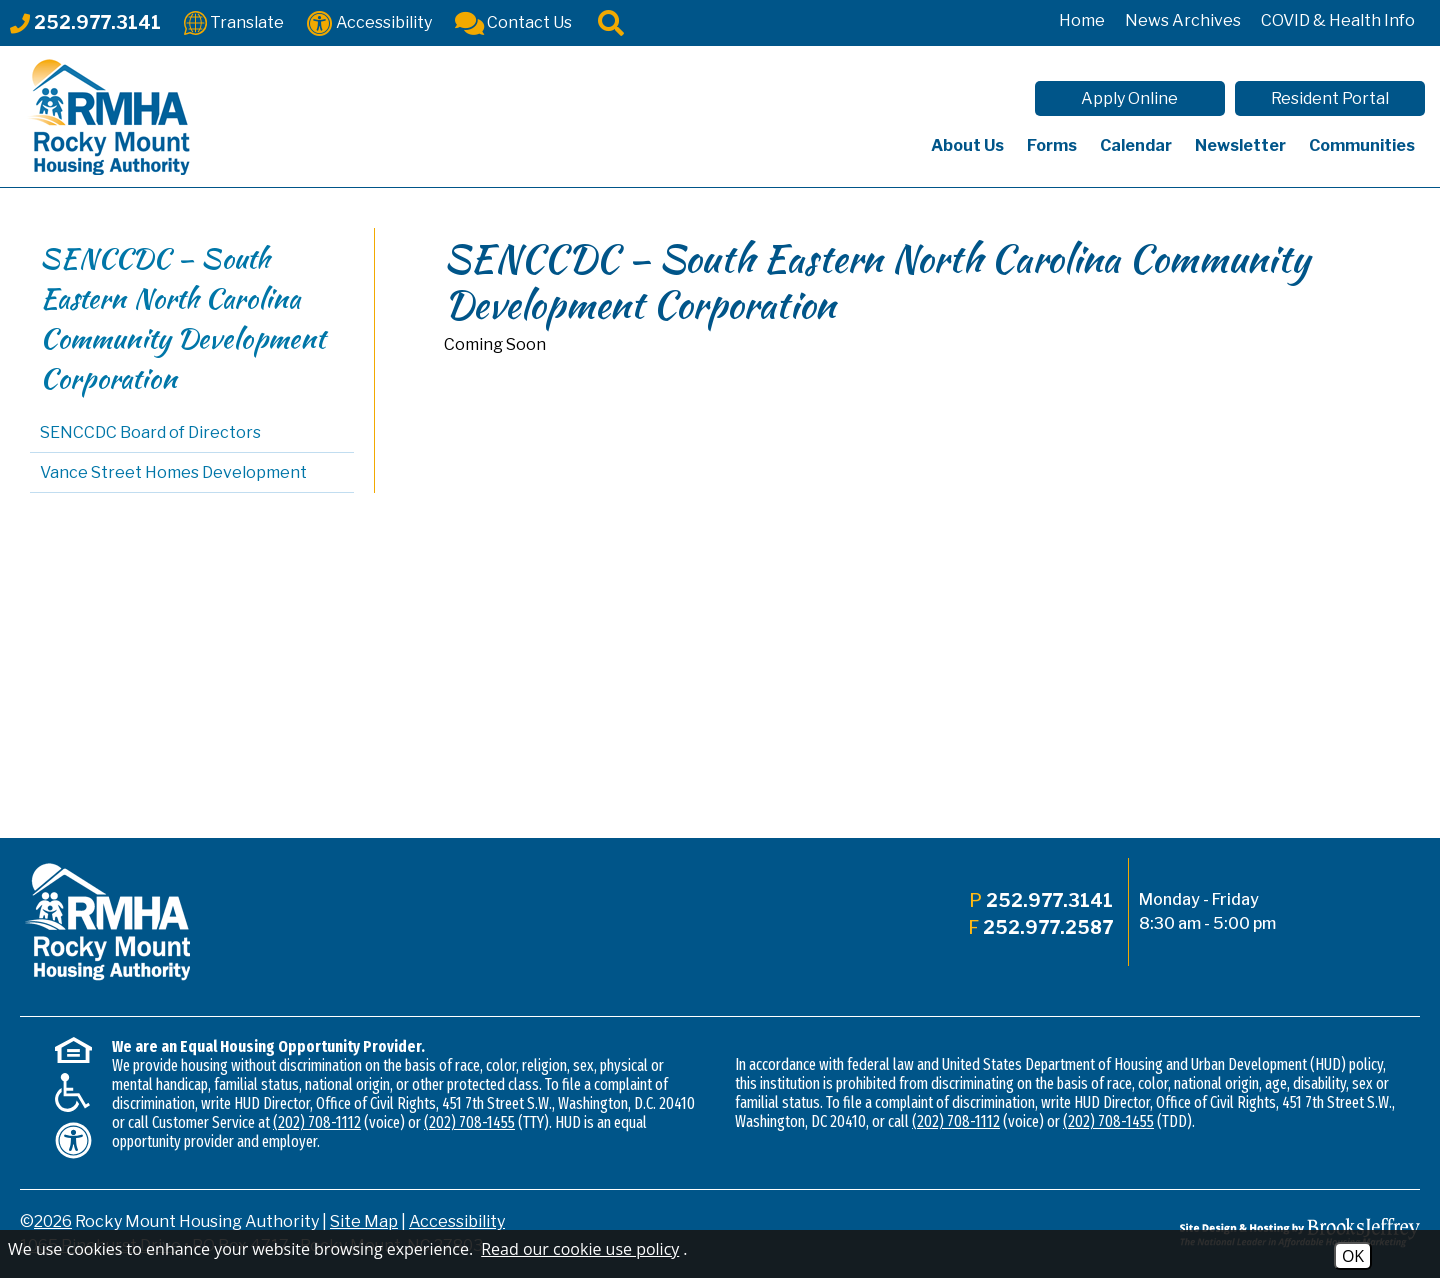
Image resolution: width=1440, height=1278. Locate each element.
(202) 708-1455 (469, 1122)
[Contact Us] (513, 21)
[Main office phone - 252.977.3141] (85, 22)
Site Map (364, 1221)
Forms (1052, 145)
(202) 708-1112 (317, 1122)
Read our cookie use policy (580, 1249)
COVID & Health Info (1338, 20)
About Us (967, 145)
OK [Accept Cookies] (1353, 1256)
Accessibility (457, 1221)
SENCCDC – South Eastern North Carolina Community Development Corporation (182, 318)
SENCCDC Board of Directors (150, 432)
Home (1082, 20)
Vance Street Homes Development (173, 472)
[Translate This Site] (234, 21)
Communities (1362, 145)
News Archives (1183, 20)
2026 (53, 1221)
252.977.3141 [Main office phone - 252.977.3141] (1049, 900)
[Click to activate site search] (611, 21)
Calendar (1136, 145)
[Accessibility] (369, 21)
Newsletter (1240, 145)
